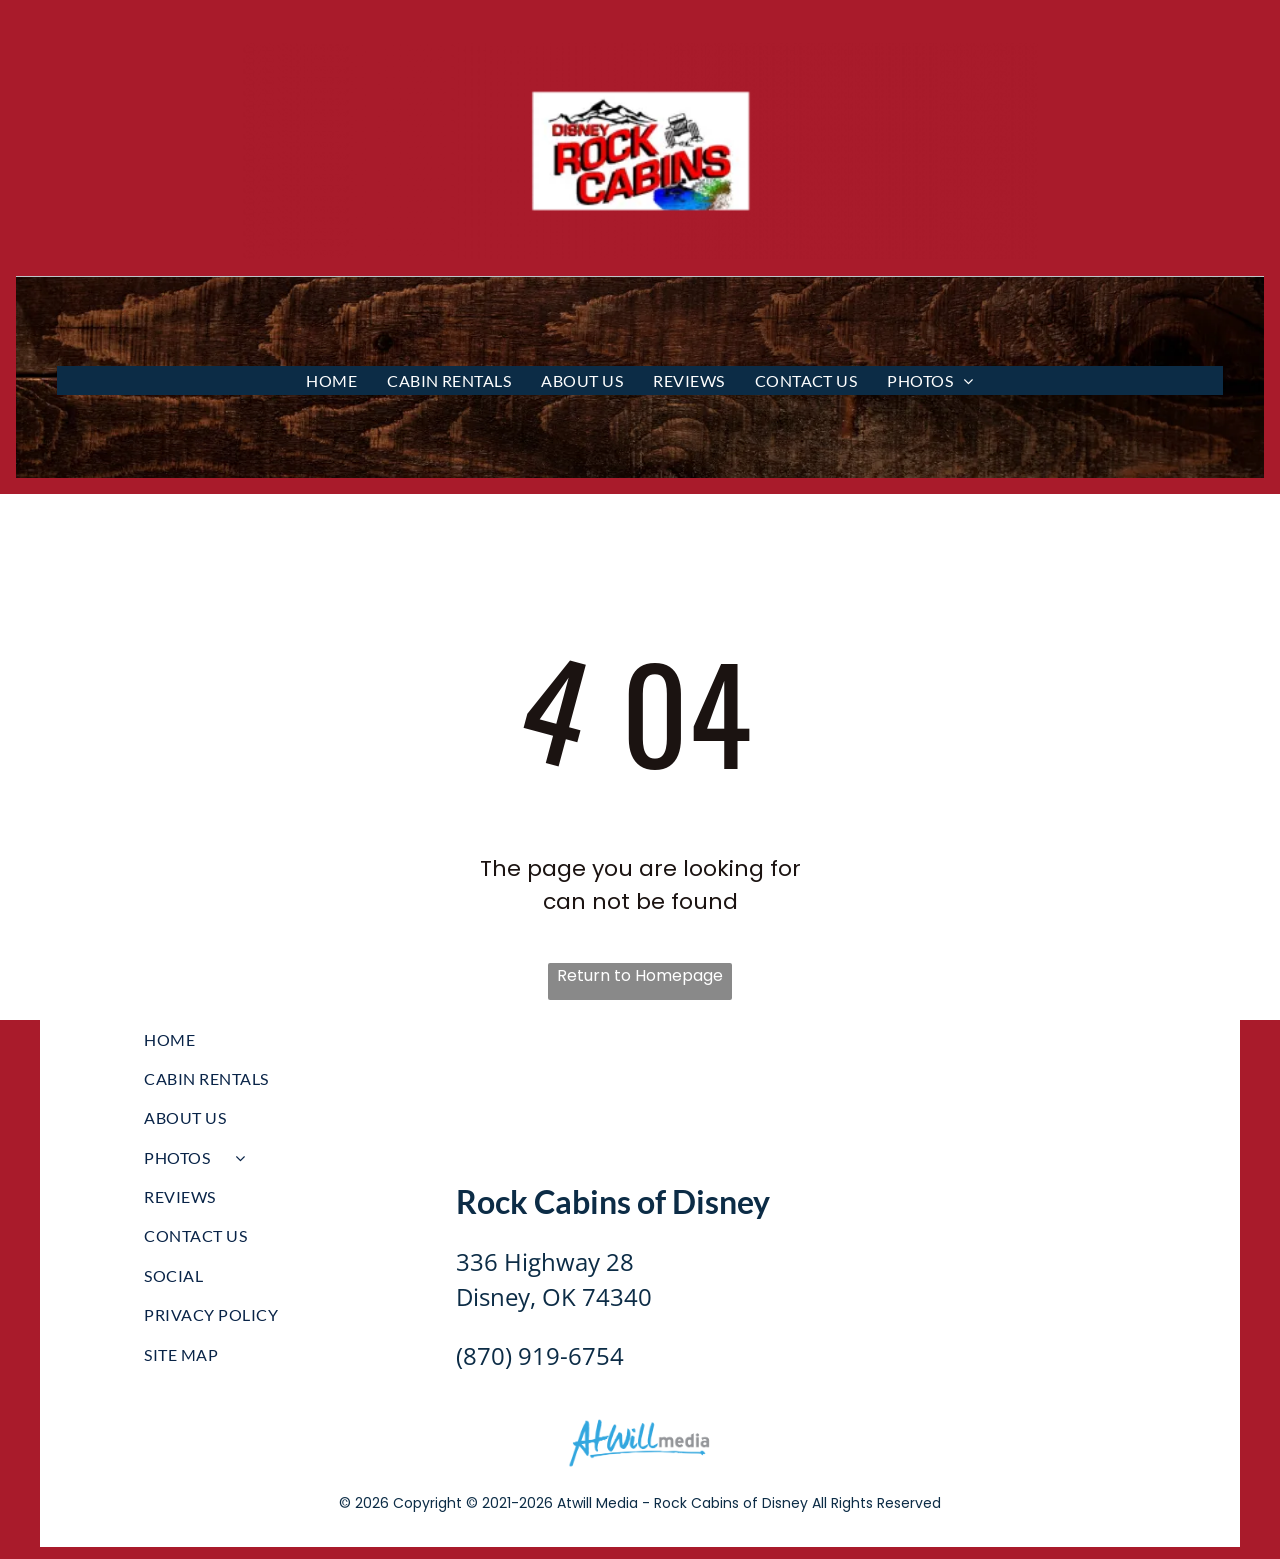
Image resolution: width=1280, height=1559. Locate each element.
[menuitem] (331, 380)
